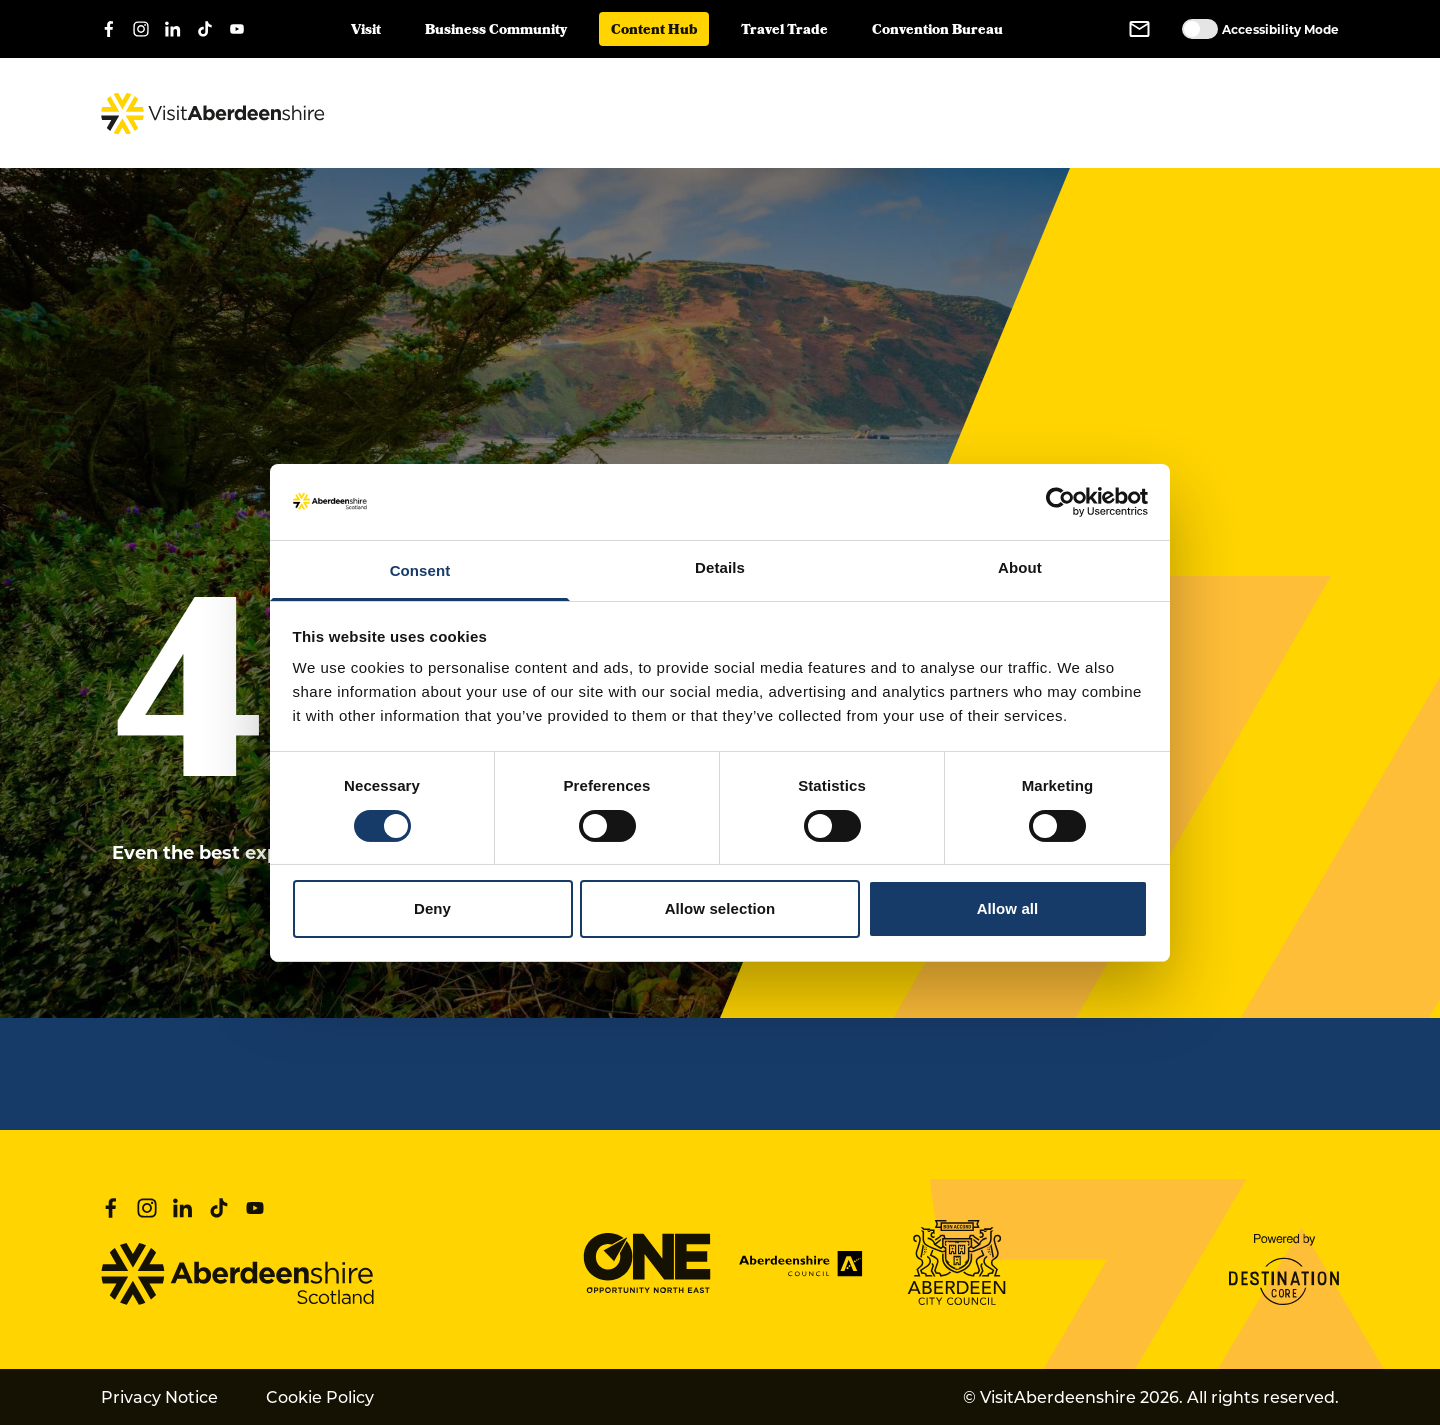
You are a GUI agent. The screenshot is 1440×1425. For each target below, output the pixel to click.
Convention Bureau (937, 31)
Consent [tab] (420, 570)
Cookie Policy (320, 1396)
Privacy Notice (159, 1396)
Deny (432, 908)
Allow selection (720, 908)
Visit (366, 31)
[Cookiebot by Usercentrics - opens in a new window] (1060, 502)
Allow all (1008, 908)
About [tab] (1020, 567)
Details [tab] (720, 567)
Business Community (496, 31)
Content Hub (654, 31)
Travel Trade (784, 31)
